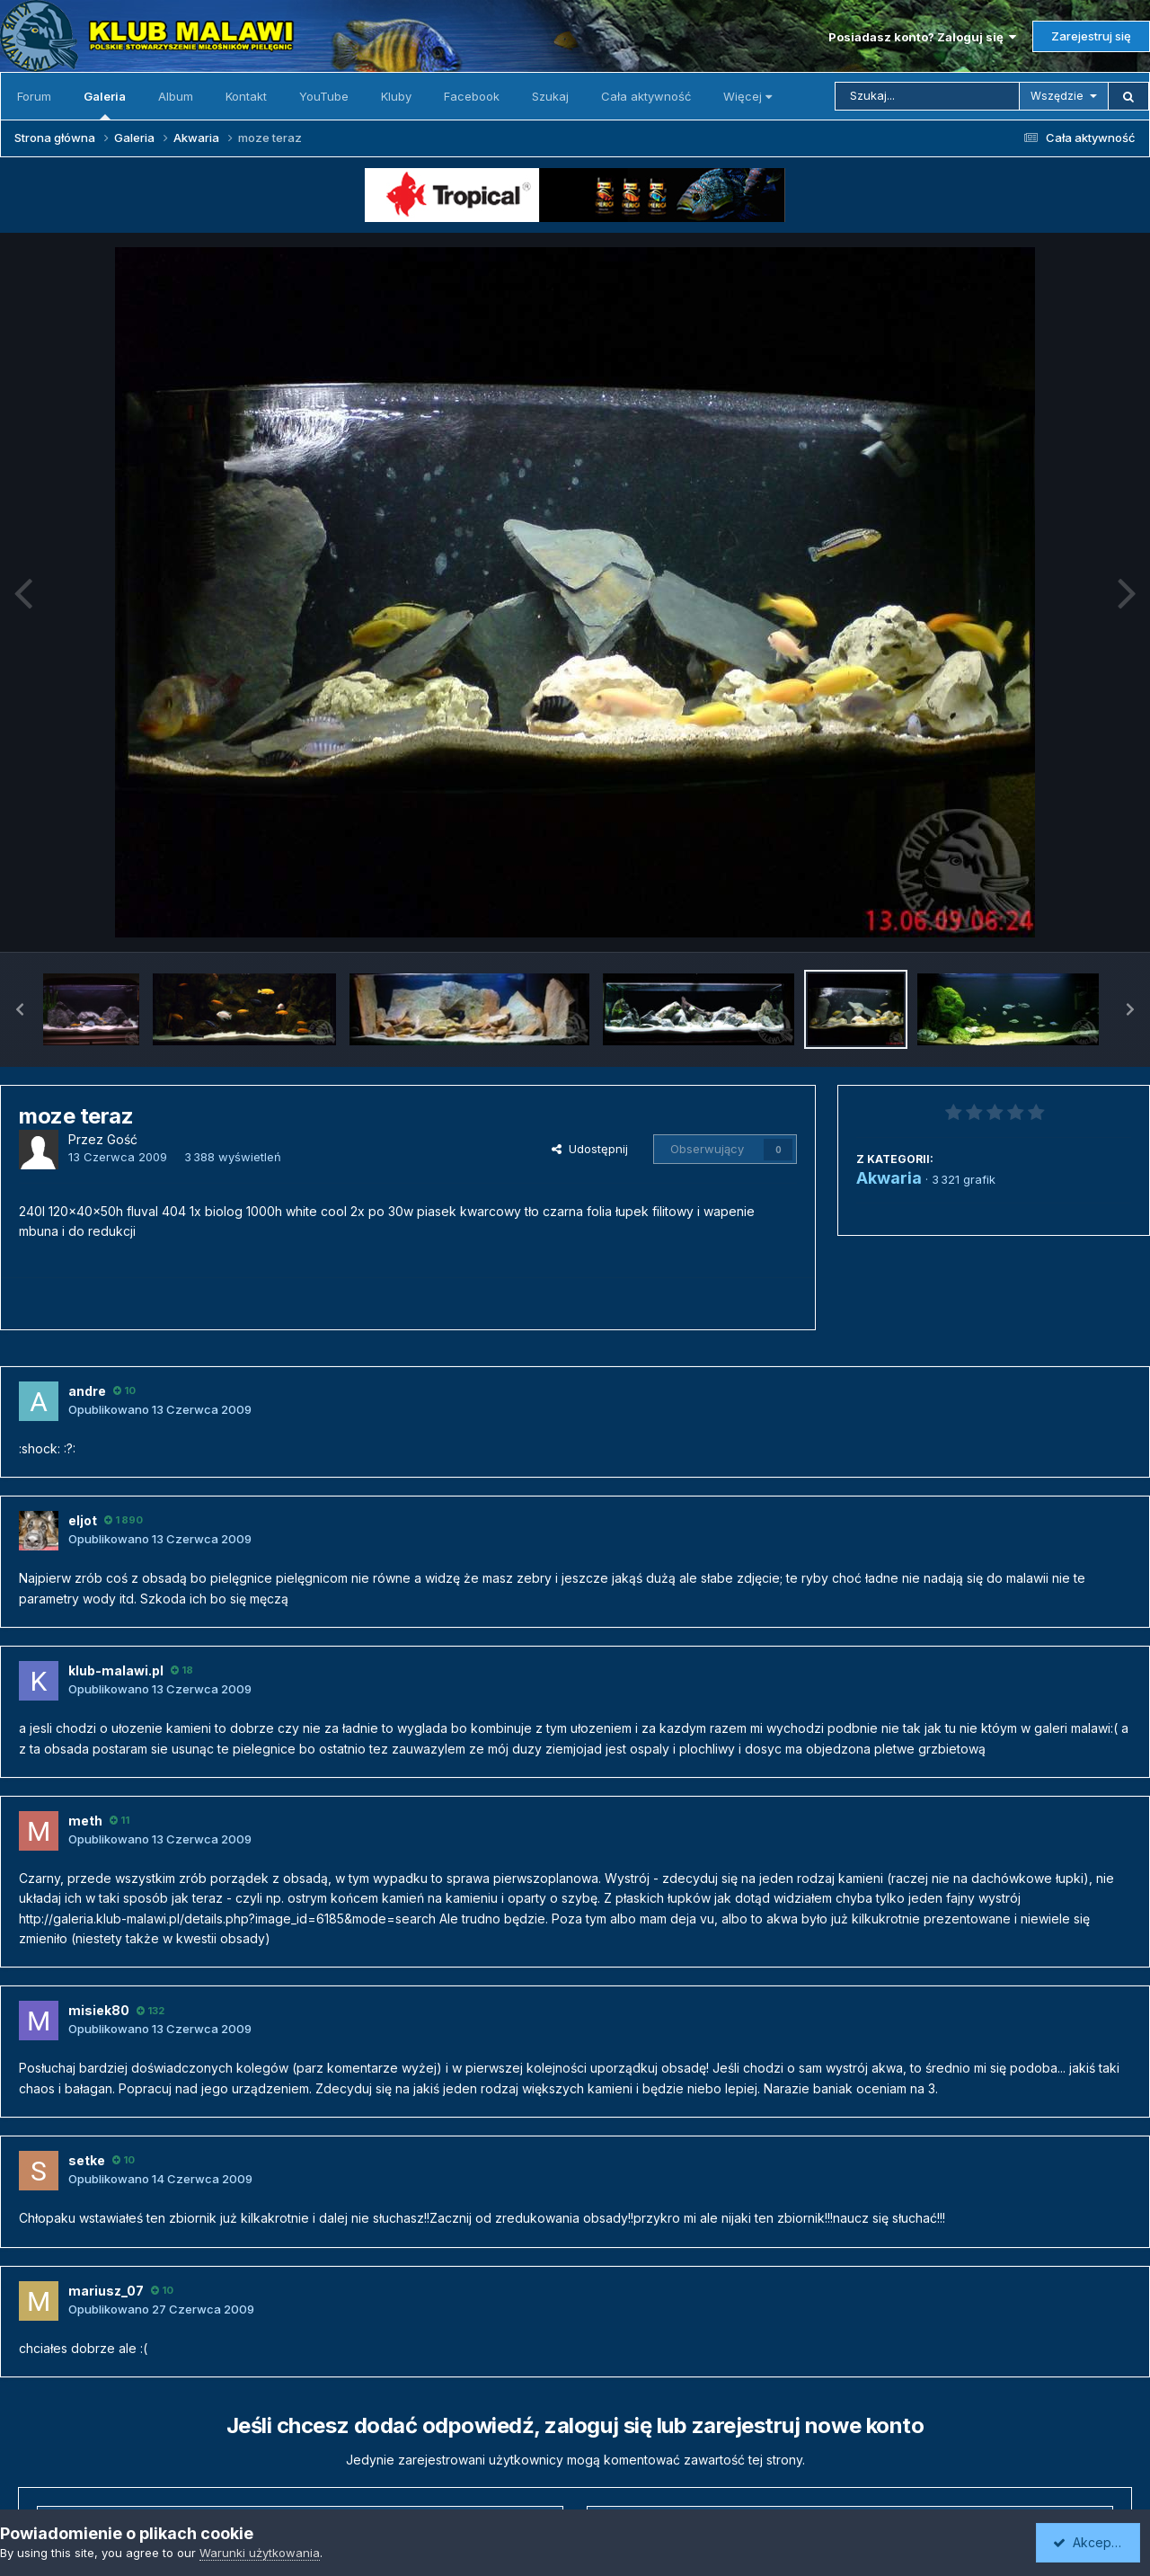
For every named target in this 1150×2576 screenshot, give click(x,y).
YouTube (324, 96)
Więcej (747, 96)
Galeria (105, 104)
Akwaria (889, 1177)
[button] (20, 1009)
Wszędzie (1057, 95)
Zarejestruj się (1091, 36)
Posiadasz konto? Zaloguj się (922, 37)
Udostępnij (590, 1148)
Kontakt (246, 96)
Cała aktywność (646, 96)
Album (175, 96)
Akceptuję (1091, 2542)
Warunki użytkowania (259, 2552)
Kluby (396, 96)
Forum (34, 96)
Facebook (472, 96)
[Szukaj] (927, 96)
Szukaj (550, 96)
